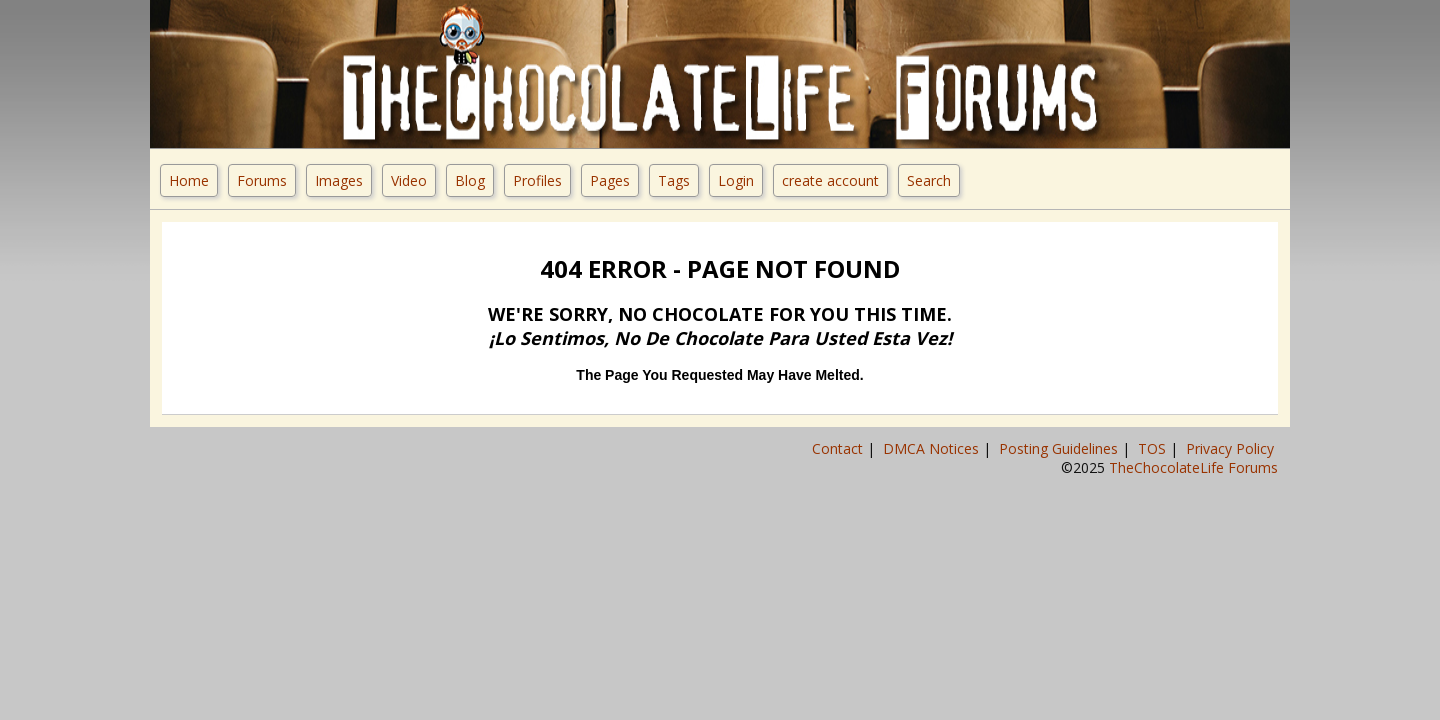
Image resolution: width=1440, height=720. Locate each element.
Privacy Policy (1232, 448)
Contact (839, 448)
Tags (674, 180)
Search (929, 180)
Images (339, 180)
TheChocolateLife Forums (1193, 467)
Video (409, 180)
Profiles (537, 180)
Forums (262, 180)
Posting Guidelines (1060, 448)
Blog (470, 180)
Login (736, 180)
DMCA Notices (933, 448)
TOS (1154, 448)
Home (189, 180)
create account (830, 180)
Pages (610, 180)
